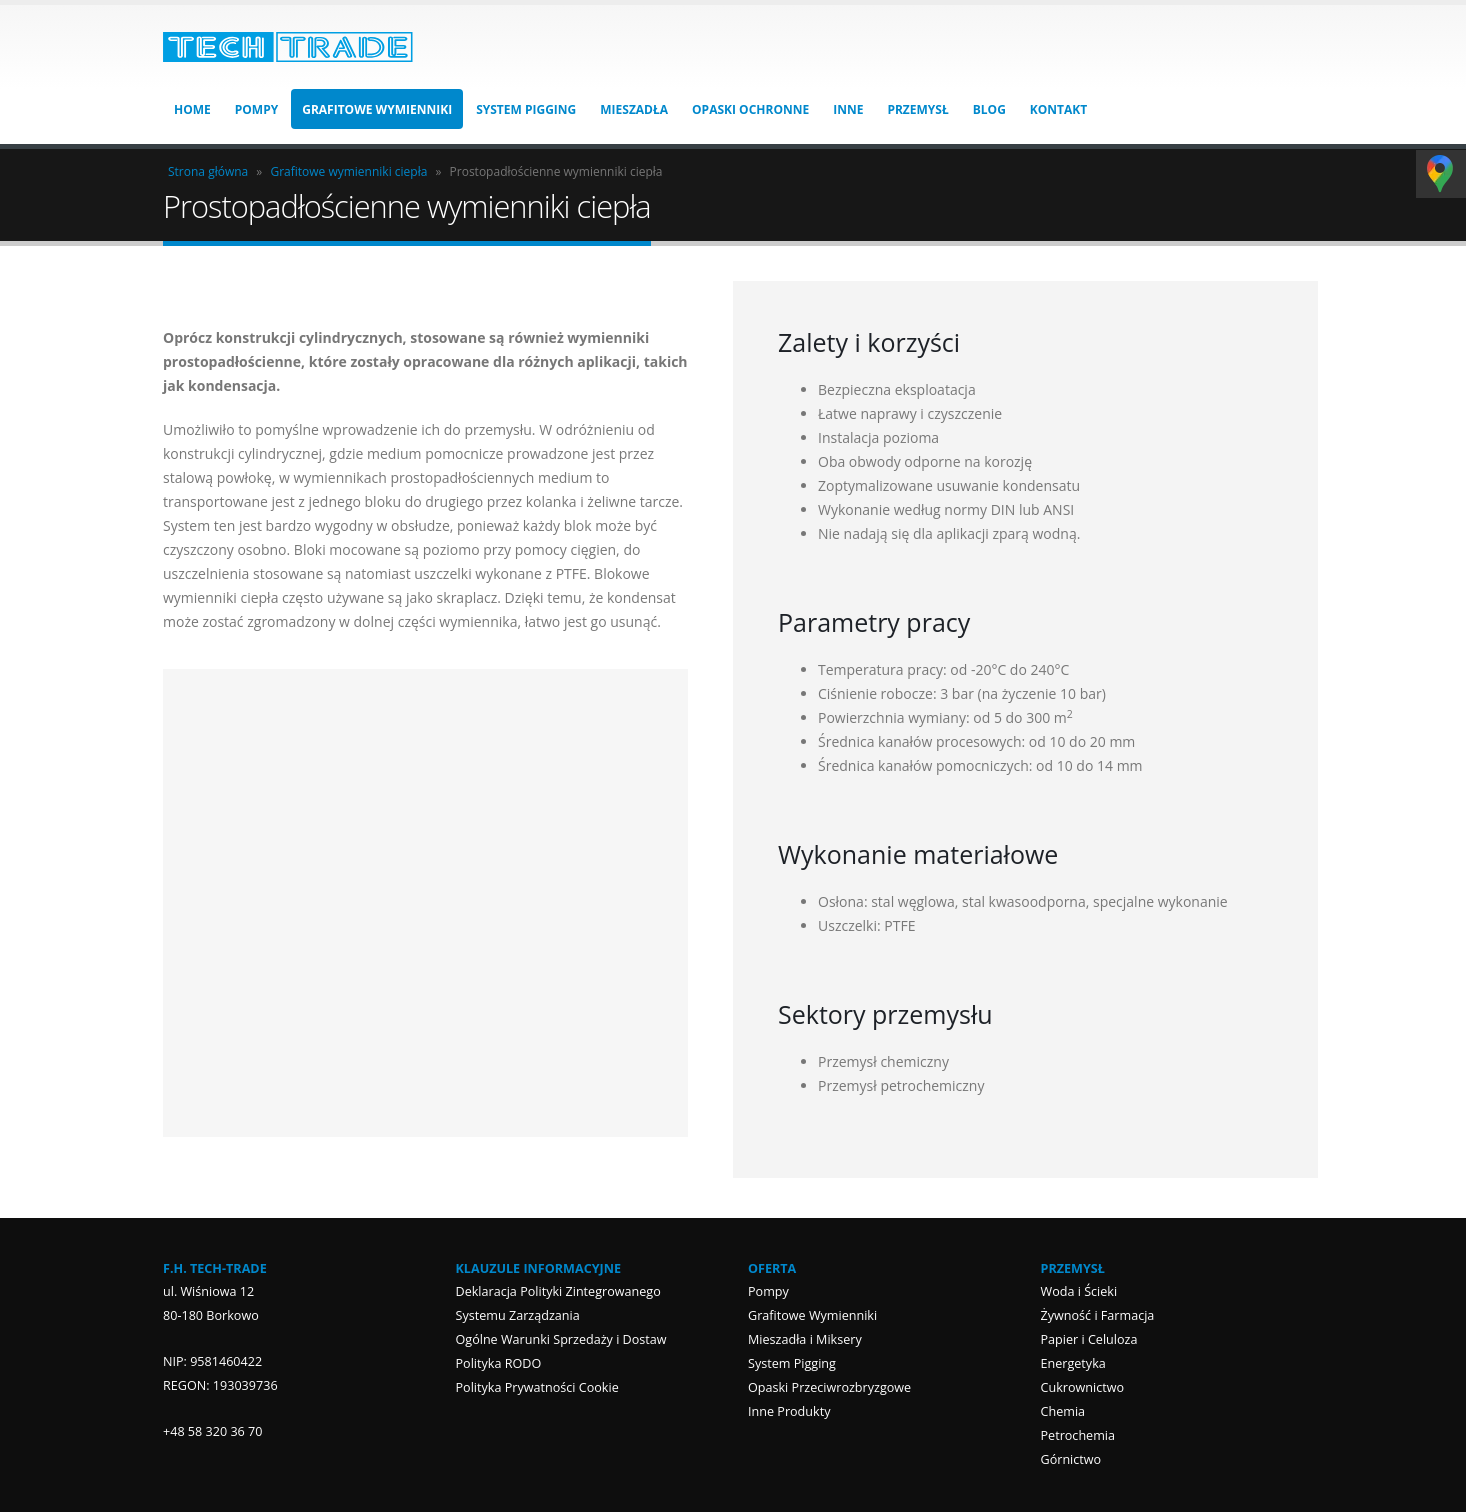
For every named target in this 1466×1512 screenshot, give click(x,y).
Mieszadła (634, 109)
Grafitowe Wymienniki (377, 109)
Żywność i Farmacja (1098, 1315)
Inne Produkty (789, 1411)
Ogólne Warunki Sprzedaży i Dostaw (561, 1339)
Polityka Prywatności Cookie (537, 1387)
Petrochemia (1078, 1435)
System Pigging (526, 109)
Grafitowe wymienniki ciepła (348, 171)
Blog (989, 109)
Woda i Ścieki (1079, 1291)
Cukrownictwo (1083, 1387)
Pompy (256, 109)
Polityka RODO (499, 1363)
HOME (192, 109)
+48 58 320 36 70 (213, 1431)
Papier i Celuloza (1089, 1339)
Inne (848, 109)
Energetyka (1073, 1363)
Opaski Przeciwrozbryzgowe (829, 1387)
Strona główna (208, 171)
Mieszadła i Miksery (805, 1339)
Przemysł (917, 109)
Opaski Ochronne (750, 109)
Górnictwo (1071, 1459)
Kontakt (1058, 109)
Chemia (1063, 1411)
